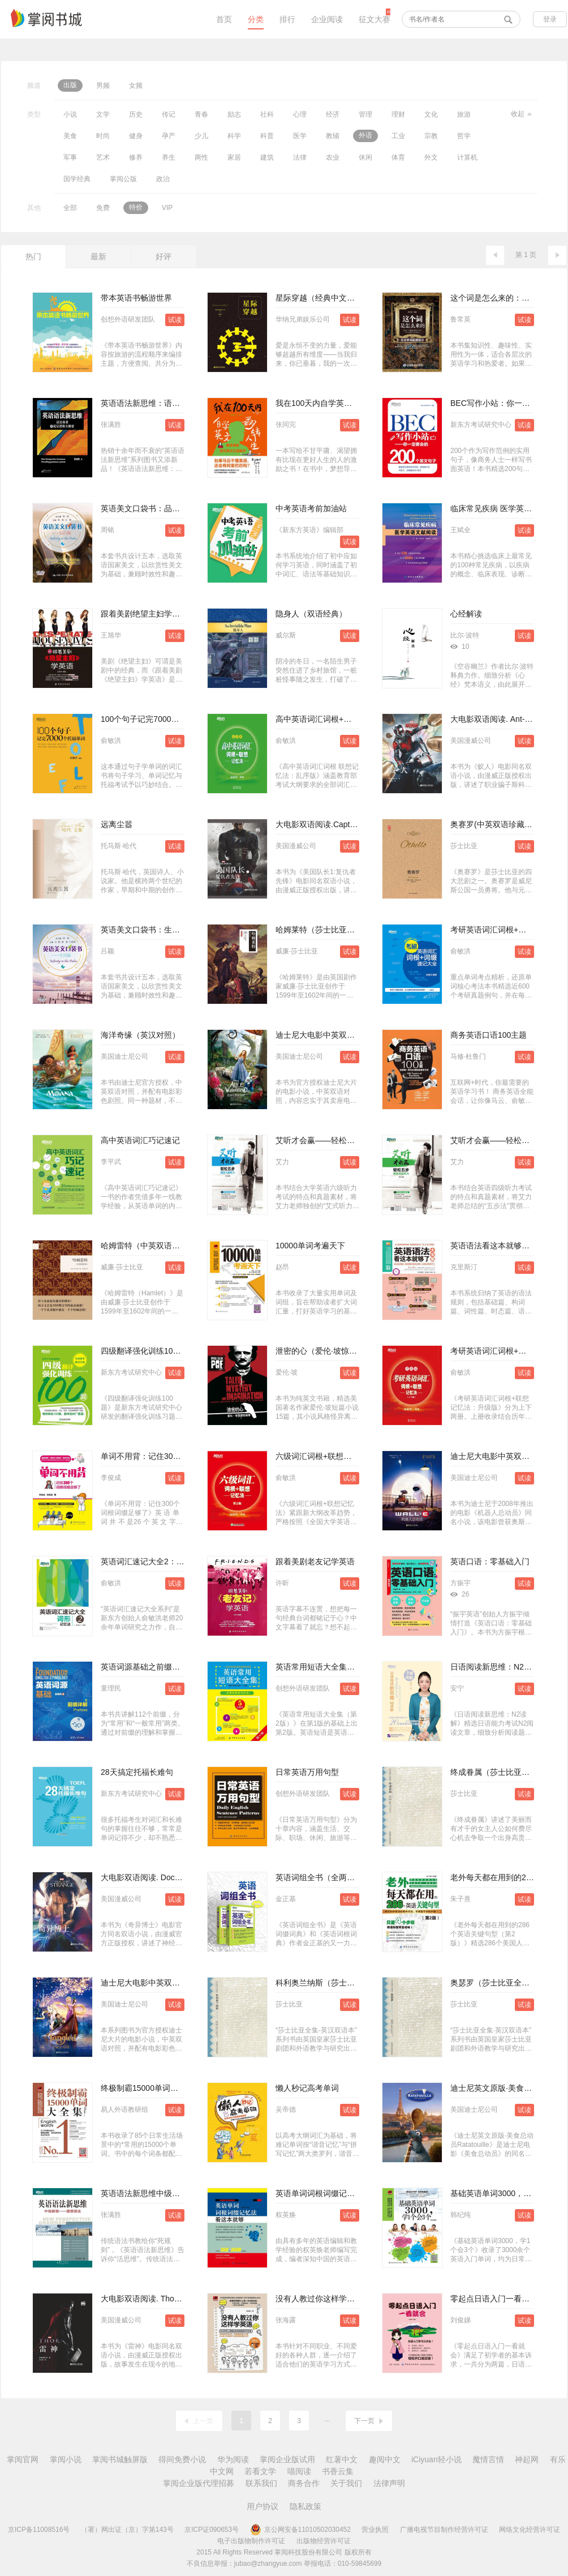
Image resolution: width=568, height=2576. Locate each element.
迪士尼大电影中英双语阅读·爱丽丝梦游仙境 (352, 1034)
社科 (267, 114)
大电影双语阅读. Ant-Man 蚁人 (504, 719)
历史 (136, 114)
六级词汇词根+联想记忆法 (321, 1456)
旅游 (464, 114)
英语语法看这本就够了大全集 (501, 1245)
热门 (33, 256)
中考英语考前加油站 (311, 508)
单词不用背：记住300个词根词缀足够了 (170, 1456)
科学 (234, 136)
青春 (201, 114)
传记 (168, 114)
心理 (300, 114)
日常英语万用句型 (307, 1772)
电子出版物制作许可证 (251, 2541)
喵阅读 (299, 2471)
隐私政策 (305, 2506)
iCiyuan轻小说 (436, 2459)
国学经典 (77, 179)
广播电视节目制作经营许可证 (444, 2530)
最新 (98, 256)
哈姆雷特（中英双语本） (144, 1245)
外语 (365, 135)
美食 (70, 136)
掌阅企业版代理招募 (198, 2483)
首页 (224, 19)
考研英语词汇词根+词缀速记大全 (508, 929)
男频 (103, 85)
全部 (70, 208)
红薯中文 (342, 2459)
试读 (175, 320)
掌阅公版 (123, 179)
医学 (300, 136)
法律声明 (389, 2483)
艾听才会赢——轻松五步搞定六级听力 (343, 1140)
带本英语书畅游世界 (136, 297)
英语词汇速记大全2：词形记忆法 (158, 1561)
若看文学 (260, 2471)
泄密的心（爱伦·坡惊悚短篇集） (332, 1350)
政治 (163, 179)
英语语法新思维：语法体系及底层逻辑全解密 (180, 403)
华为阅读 (233, 2459)
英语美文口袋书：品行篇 (144, 508)
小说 (70, 114)
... (327, 2419)
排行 (287, 19)
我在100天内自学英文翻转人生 (330, 403)
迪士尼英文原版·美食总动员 (499, 2088)
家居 (234, 157)
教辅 (332, 136)
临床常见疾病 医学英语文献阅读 (506, 508)
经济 (332, 114)
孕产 (168, 136)
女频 (136, 85)
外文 (431, 157)
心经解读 (466, 613)
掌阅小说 (65, 2459)
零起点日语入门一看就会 (493, 2298)
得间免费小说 (182, 2459)
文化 (431, 114)
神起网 (527, 2459)
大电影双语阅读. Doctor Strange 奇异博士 (174, 1877)
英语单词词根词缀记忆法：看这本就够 (343, 2193)
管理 (365, 114)
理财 (398, 114)
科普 (267, 136)
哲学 (464, 136)
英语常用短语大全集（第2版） (329, 1666)
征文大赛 (374, 19)
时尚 (103, 136)
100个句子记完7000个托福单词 (156, 719)
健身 (136, 136)
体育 (398, 157)
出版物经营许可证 (323, 2541)
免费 (103, 208)
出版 (70, 85)
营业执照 (375, 2530)
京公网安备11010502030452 (300, 2530)
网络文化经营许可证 (529, 2530)
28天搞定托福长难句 (137, 1772)
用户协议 (262, 2506)
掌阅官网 (22, 2459)
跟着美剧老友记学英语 (315, 1561)
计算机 (467, 157)
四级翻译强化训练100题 (143, 1350)
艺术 (103, 157)
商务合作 (304, 2483)
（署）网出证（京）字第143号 (127, 2530)
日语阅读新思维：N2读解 (495, 1666)
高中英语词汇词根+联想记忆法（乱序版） (349, 719)
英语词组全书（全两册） (319, 1877)
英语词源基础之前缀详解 (144, 1666)
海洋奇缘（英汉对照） (140, 1034)
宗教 (431, 136)
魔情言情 (488, 2459)
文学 (103, 114)
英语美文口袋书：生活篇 (144, 929)
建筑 (267, 157)
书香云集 (338, 2471)
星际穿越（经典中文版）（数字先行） (343, 297)
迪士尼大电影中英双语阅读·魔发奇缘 (165, 1982)
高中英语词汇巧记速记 (140, 1140)
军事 (70, 157)
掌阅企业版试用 (287, 2459)
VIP (167, 208)
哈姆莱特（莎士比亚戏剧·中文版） (336, 929)
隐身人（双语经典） (311, 613)
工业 (398, 136)
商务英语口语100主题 (488, 1034)
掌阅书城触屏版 (120, 2459)
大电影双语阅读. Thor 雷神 (148, 2298)
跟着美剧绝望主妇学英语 (144, 613)
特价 (136, 207)
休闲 (365, 157)
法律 (300, 157)
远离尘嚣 (116, 824)
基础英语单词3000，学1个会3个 (507, 2193)
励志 (234, 114)
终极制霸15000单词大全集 (147, 2088)
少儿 (201, 136)
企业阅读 (327, 19)
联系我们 (261, 2483)
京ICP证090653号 (211, 2530)
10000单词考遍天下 (310, 1245)
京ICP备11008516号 (39, 2530)
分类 (256, 19)
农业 (332, 157)
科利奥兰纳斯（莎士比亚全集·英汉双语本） (352, 1982)
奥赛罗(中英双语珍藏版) (492, 824)
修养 (136, 157)
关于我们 (346, 2483)
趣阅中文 (385, 2459)
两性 (201, 157)
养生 (168, 157)
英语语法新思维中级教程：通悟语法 (164, 2193)
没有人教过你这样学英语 (319, 2298)
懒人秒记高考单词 (307, 2088)
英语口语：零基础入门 (490, 1561)
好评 (163, 256)
